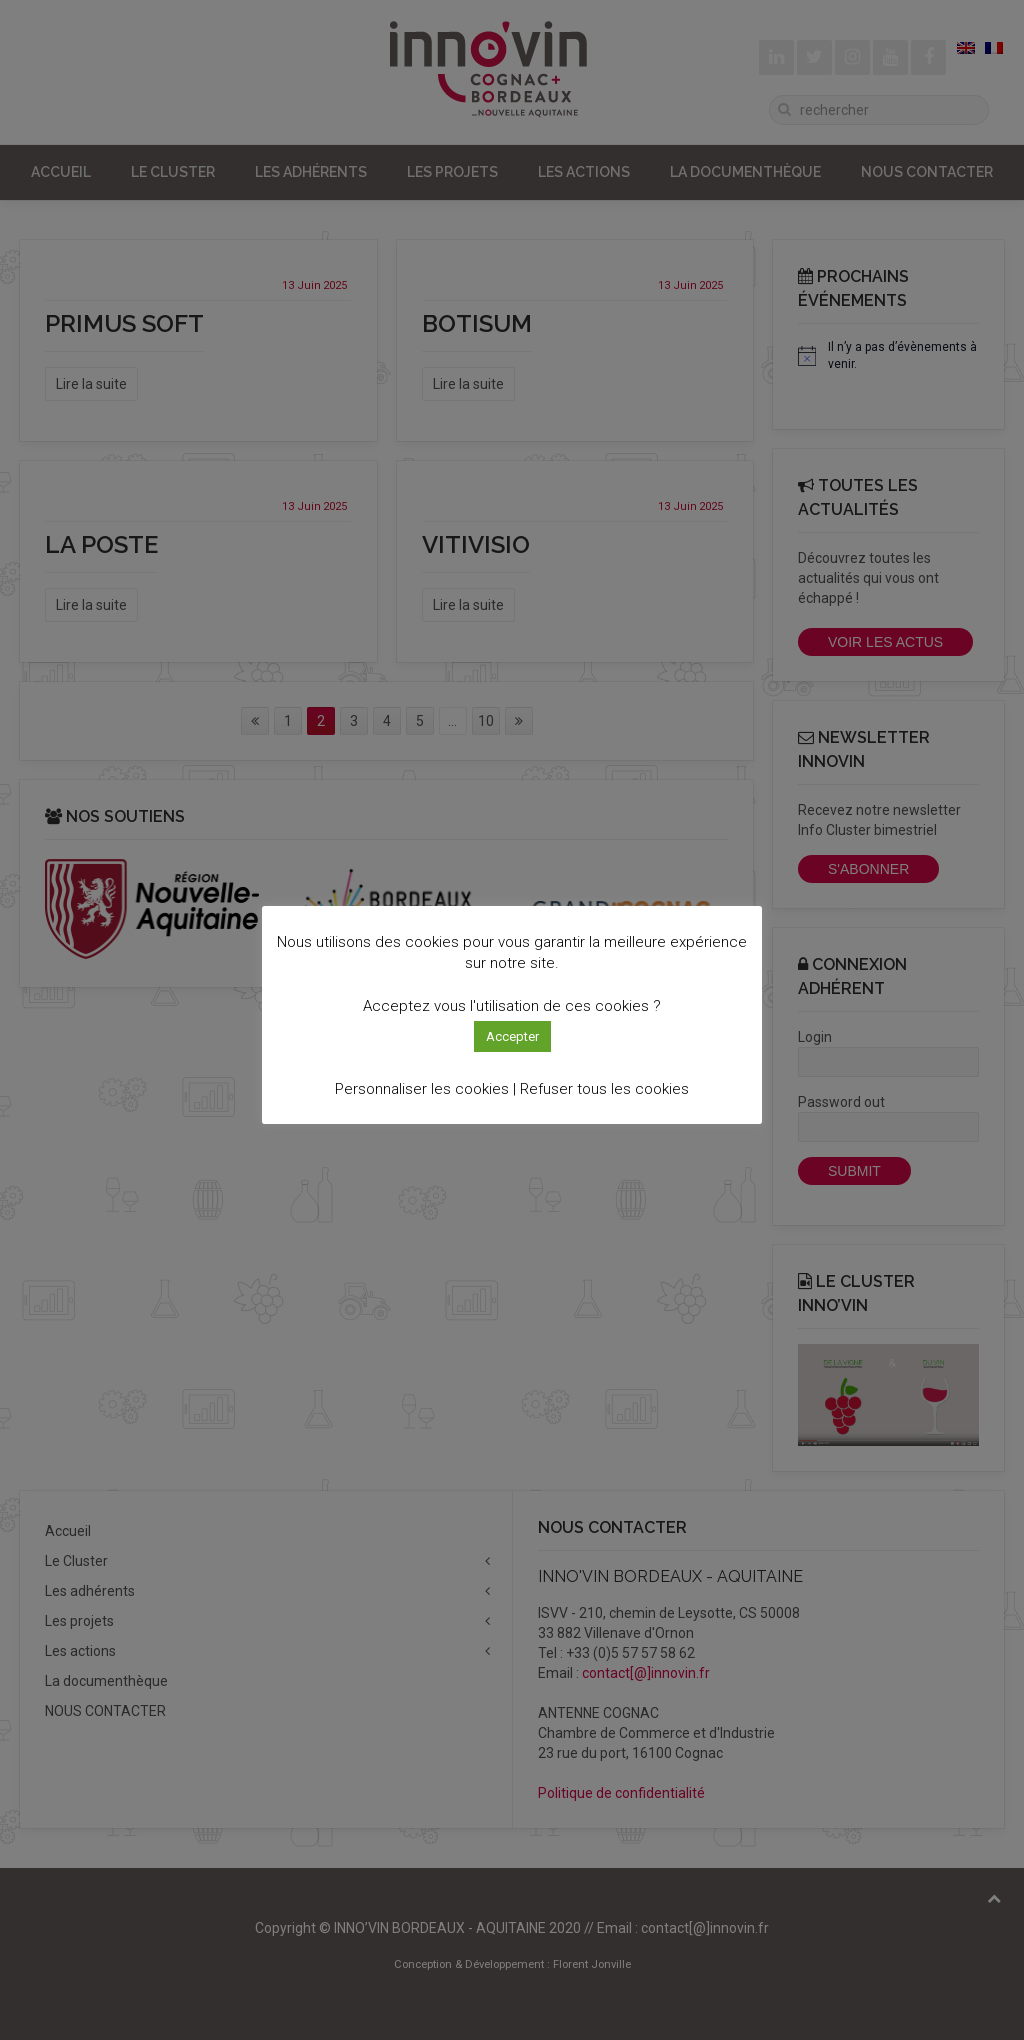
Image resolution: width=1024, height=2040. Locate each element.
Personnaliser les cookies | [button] (425, 1089)
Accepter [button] (512, 1036)
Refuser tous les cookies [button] (604, 1089)
